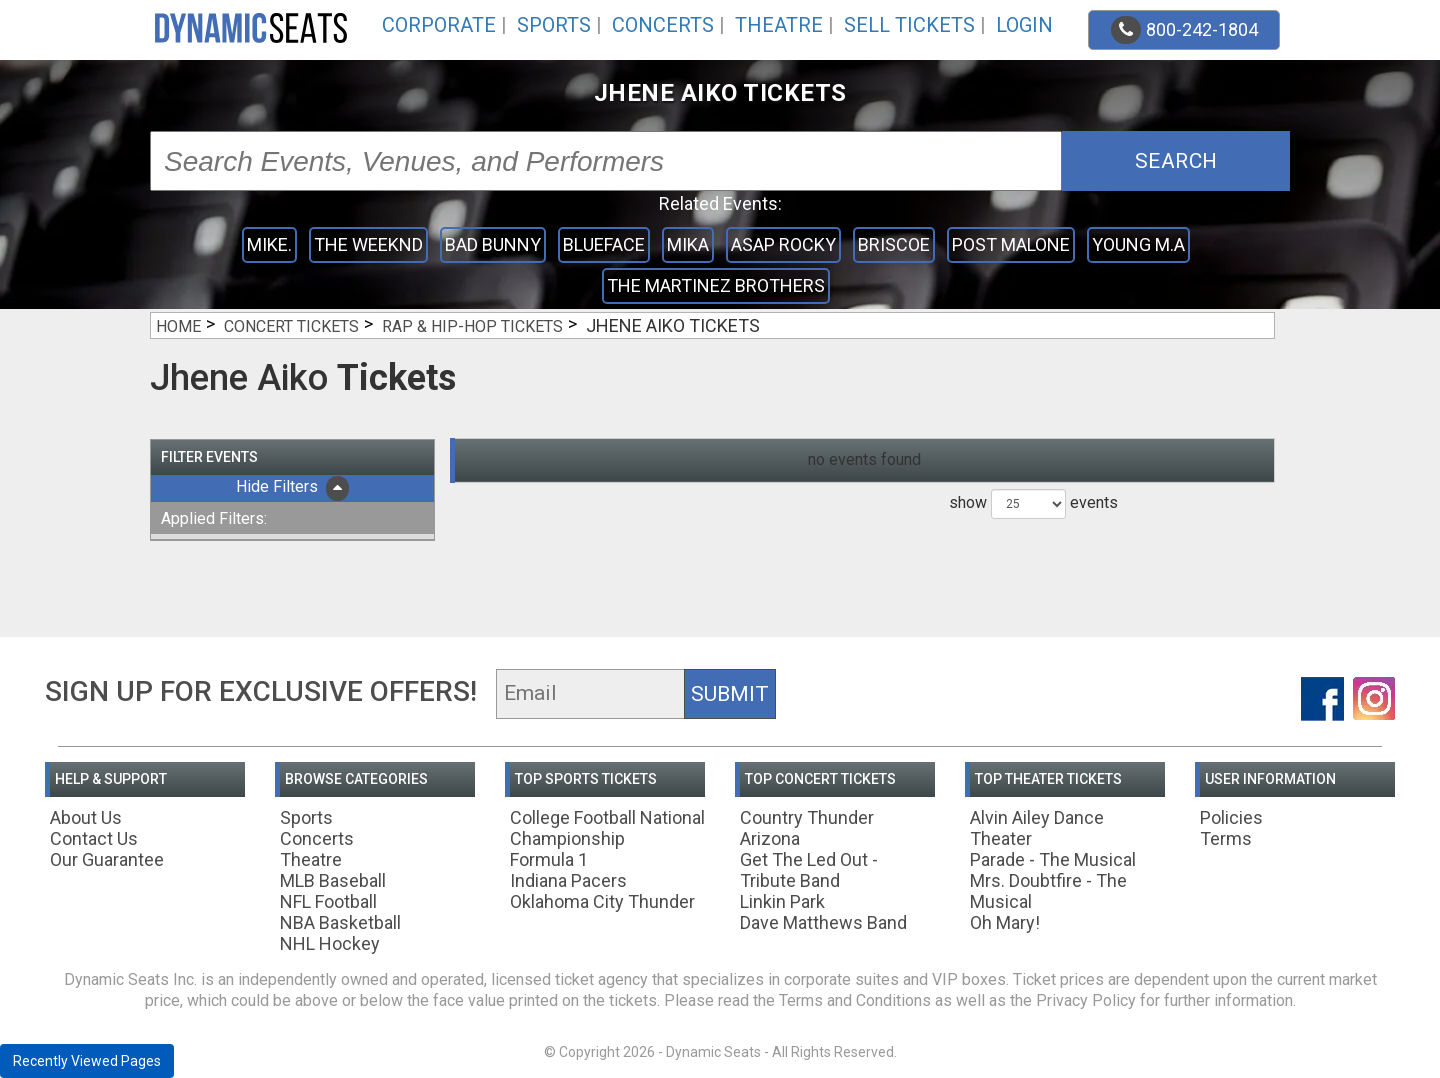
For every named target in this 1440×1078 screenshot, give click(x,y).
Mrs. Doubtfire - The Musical (1048, 891)
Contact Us (94, 838)
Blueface (604, 244)
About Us (86, 817)
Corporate (439, 25)
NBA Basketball (340, 922)
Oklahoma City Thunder (602, 901)
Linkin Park (782, 901)
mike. (269, 244)
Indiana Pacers (568, 880)
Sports (554, 25)
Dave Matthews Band (823, 922)
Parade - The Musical (1053, 859)
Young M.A (1138, 244)
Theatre (779, 25)
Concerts (663, 25)
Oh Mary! (1005, 922)
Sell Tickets (909, 25)
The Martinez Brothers (716, 285)
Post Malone (1011, 244)
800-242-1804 (1184, 30)
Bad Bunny (493, 244)
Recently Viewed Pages (87, 1061)
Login (1024, 25)
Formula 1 (549, 859)
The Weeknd (368, 244)
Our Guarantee (107, 859)
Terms (1226, 838)
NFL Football (328, 901)
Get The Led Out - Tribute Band (809, 870)
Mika (688, 244)
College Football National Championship (607, 828)
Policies (1231, 817)
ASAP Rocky (783, 244)
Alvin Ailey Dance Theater (1037, 828)
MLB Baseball (333, 880)
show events (1033, 504)
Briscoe (894, 244)
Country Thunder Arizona (807, 828)
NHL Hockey (330, 943)
